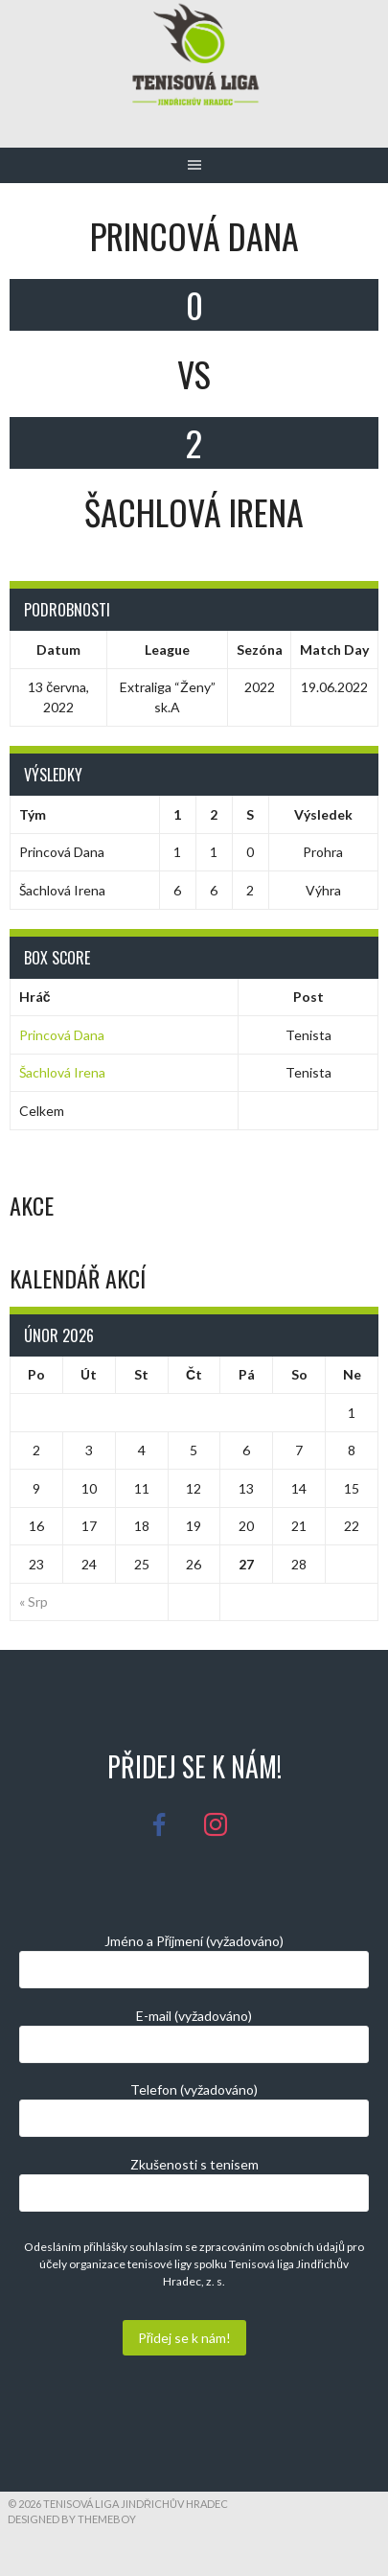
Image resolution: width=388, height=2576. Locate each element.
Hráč (35, 996)
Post (308, 996)
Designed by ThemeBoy (72, 2519)
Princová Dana (61, 1035)
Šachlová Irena (62, 1072)
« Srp (33, 1601)
